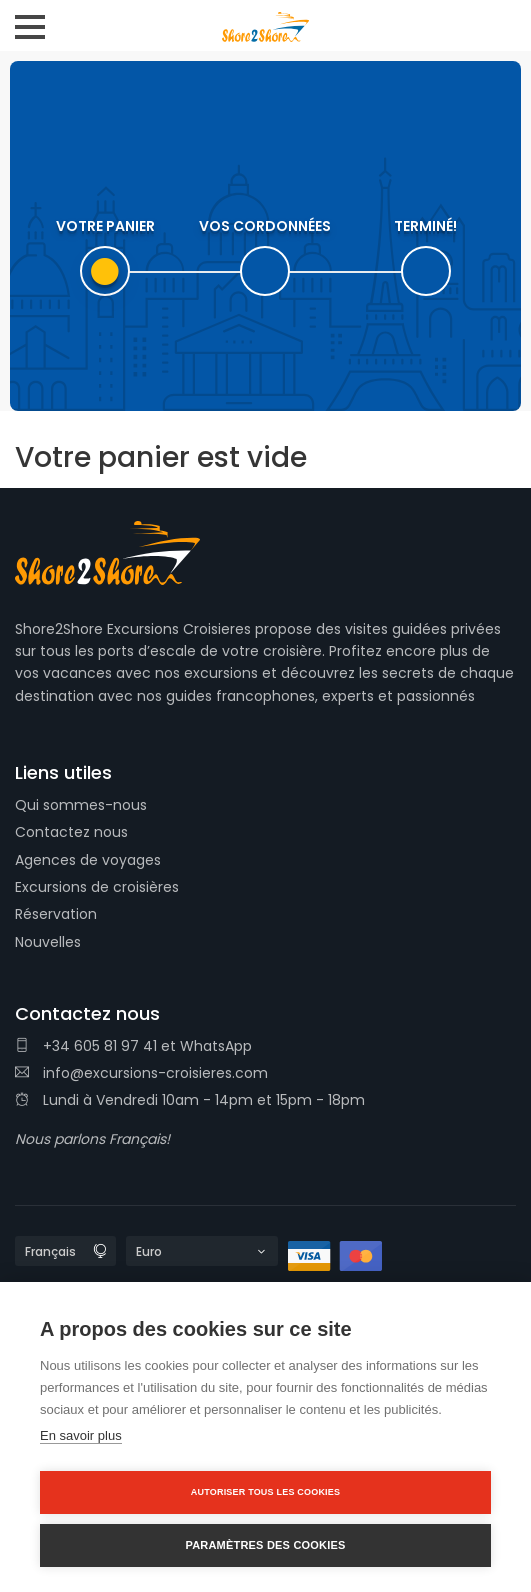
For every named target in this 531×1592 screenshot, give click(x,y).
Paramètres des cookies (265, 1545)
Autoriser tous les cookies (265, 1492)
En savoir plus (81, 1435)
